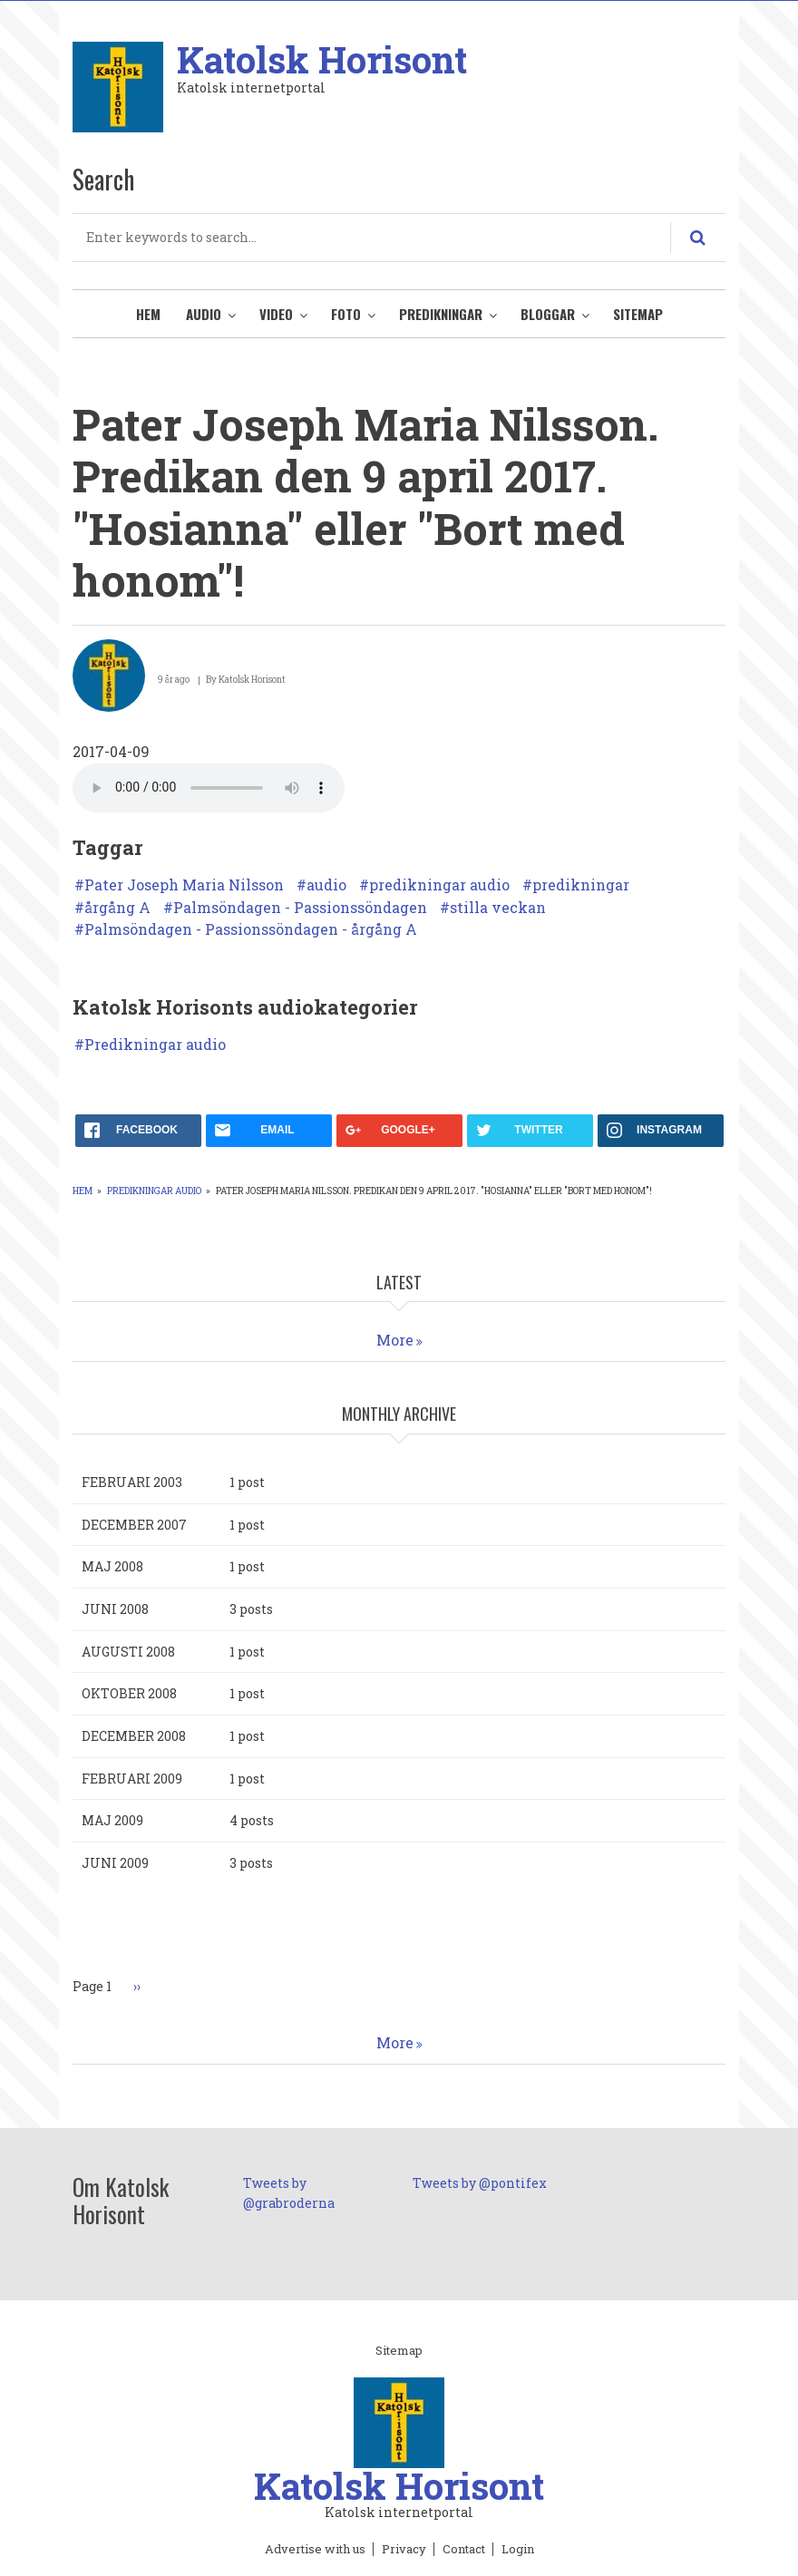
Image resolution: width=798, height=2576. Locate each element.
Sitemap (638, 314)
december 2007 (134, 1524)
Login (517, 2549)
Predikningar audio (155, 1044)
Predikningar (440, 314)
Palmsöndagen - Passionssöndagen (300, 908)
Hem (148, 314)
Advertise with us (315, 2549)
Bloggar (548, 314)
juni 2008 (115, 1609)
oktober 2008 (129, 1693)
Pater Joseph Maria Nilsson (184, 885)
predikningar (580, 885)
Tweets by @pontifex (480, 2183)
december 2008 (134, 1736)
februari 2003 (132, 1482)
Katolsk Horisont (322, 59)
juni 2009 (115, 1862)
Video (276, 314)
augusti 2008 (128, 1651)
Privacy (404, 2549)
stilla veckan (498, 908)
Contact (464, 2549)
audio (326, 885)
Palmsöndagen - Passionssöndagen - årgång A (250, 929)
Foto (346, 314)
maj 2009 (112, 1820)
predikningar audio (439, 885)
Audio (203, 314)
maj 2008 (112, 1566)
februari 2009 (132, 1778)
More (395, 1339)
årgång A (117, 908)
